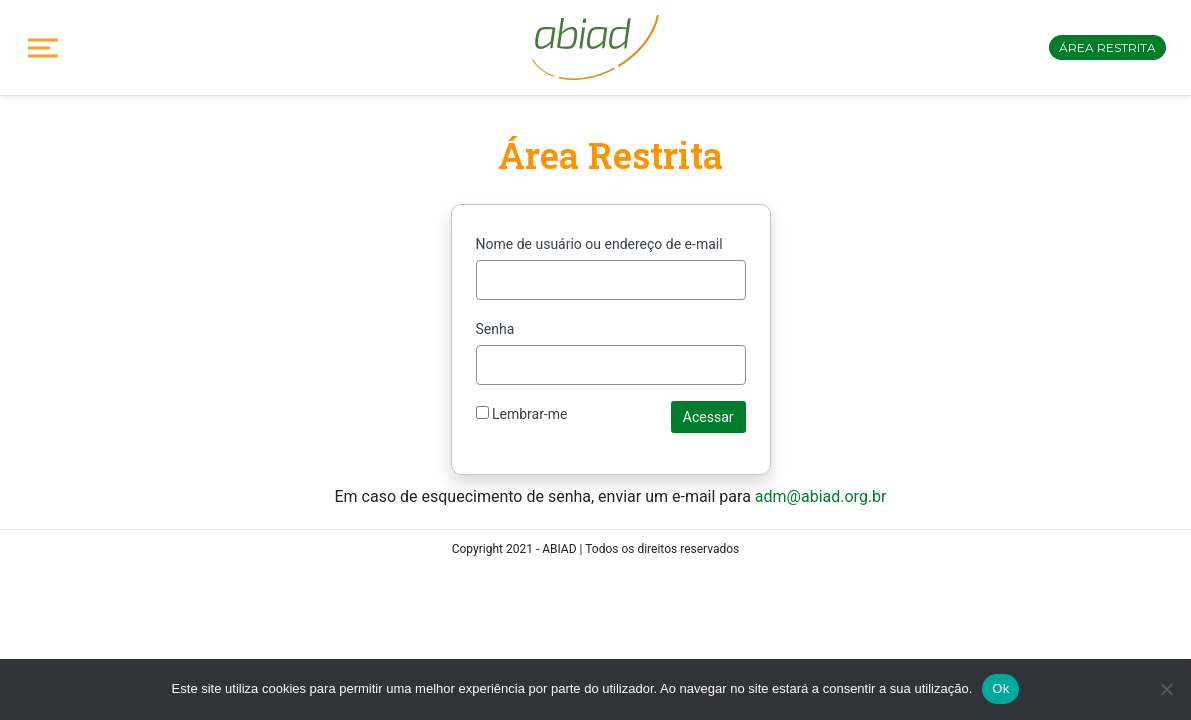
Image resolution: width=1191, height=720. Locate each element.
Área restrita (1107, 47)
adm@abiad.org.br (821, 496)
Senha (495, 329)
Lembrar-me (522, 414)
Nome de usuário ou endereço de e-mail (599, 244)
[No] (1166, 689)
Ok (1000, 688)
